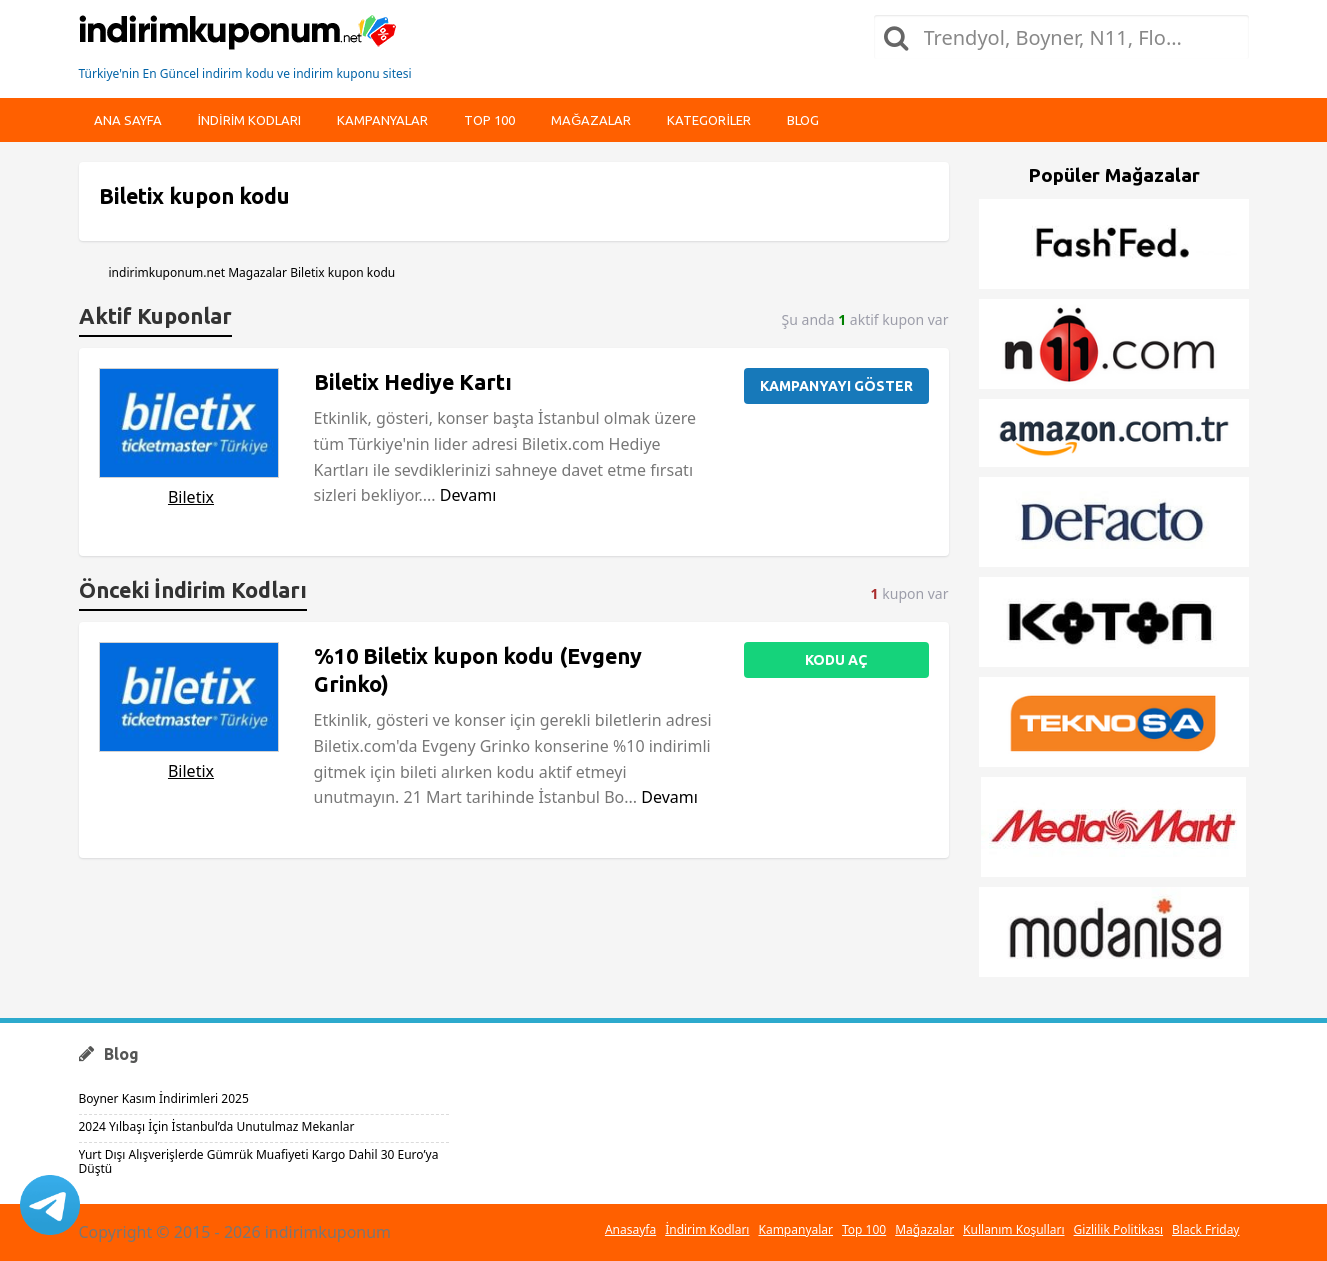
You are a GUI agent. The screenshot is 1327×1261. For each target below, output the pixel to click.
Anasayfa (630, 1229)
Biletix (191, 497)
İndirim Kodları (707, 1229)
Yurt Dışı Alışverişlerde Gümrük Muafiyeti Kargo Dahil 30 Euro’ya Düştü (259, 1161)
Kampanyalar (382, 120)
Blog (803, 120)
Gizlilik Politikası (1119, 1229)
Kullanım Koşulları (1013, 1229)
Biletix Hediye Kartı (413, 382)
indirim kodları (250, 120)
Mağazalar (591, 120)
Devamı (468, 495)
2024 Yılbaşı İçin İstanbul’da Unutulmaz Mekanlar (217, 1126)
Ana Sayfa (128, 120)
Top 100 (489, 120)
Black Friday (1205, 1229)
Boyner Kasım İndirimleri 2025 (164, 1098)
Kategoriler (709, 120)
